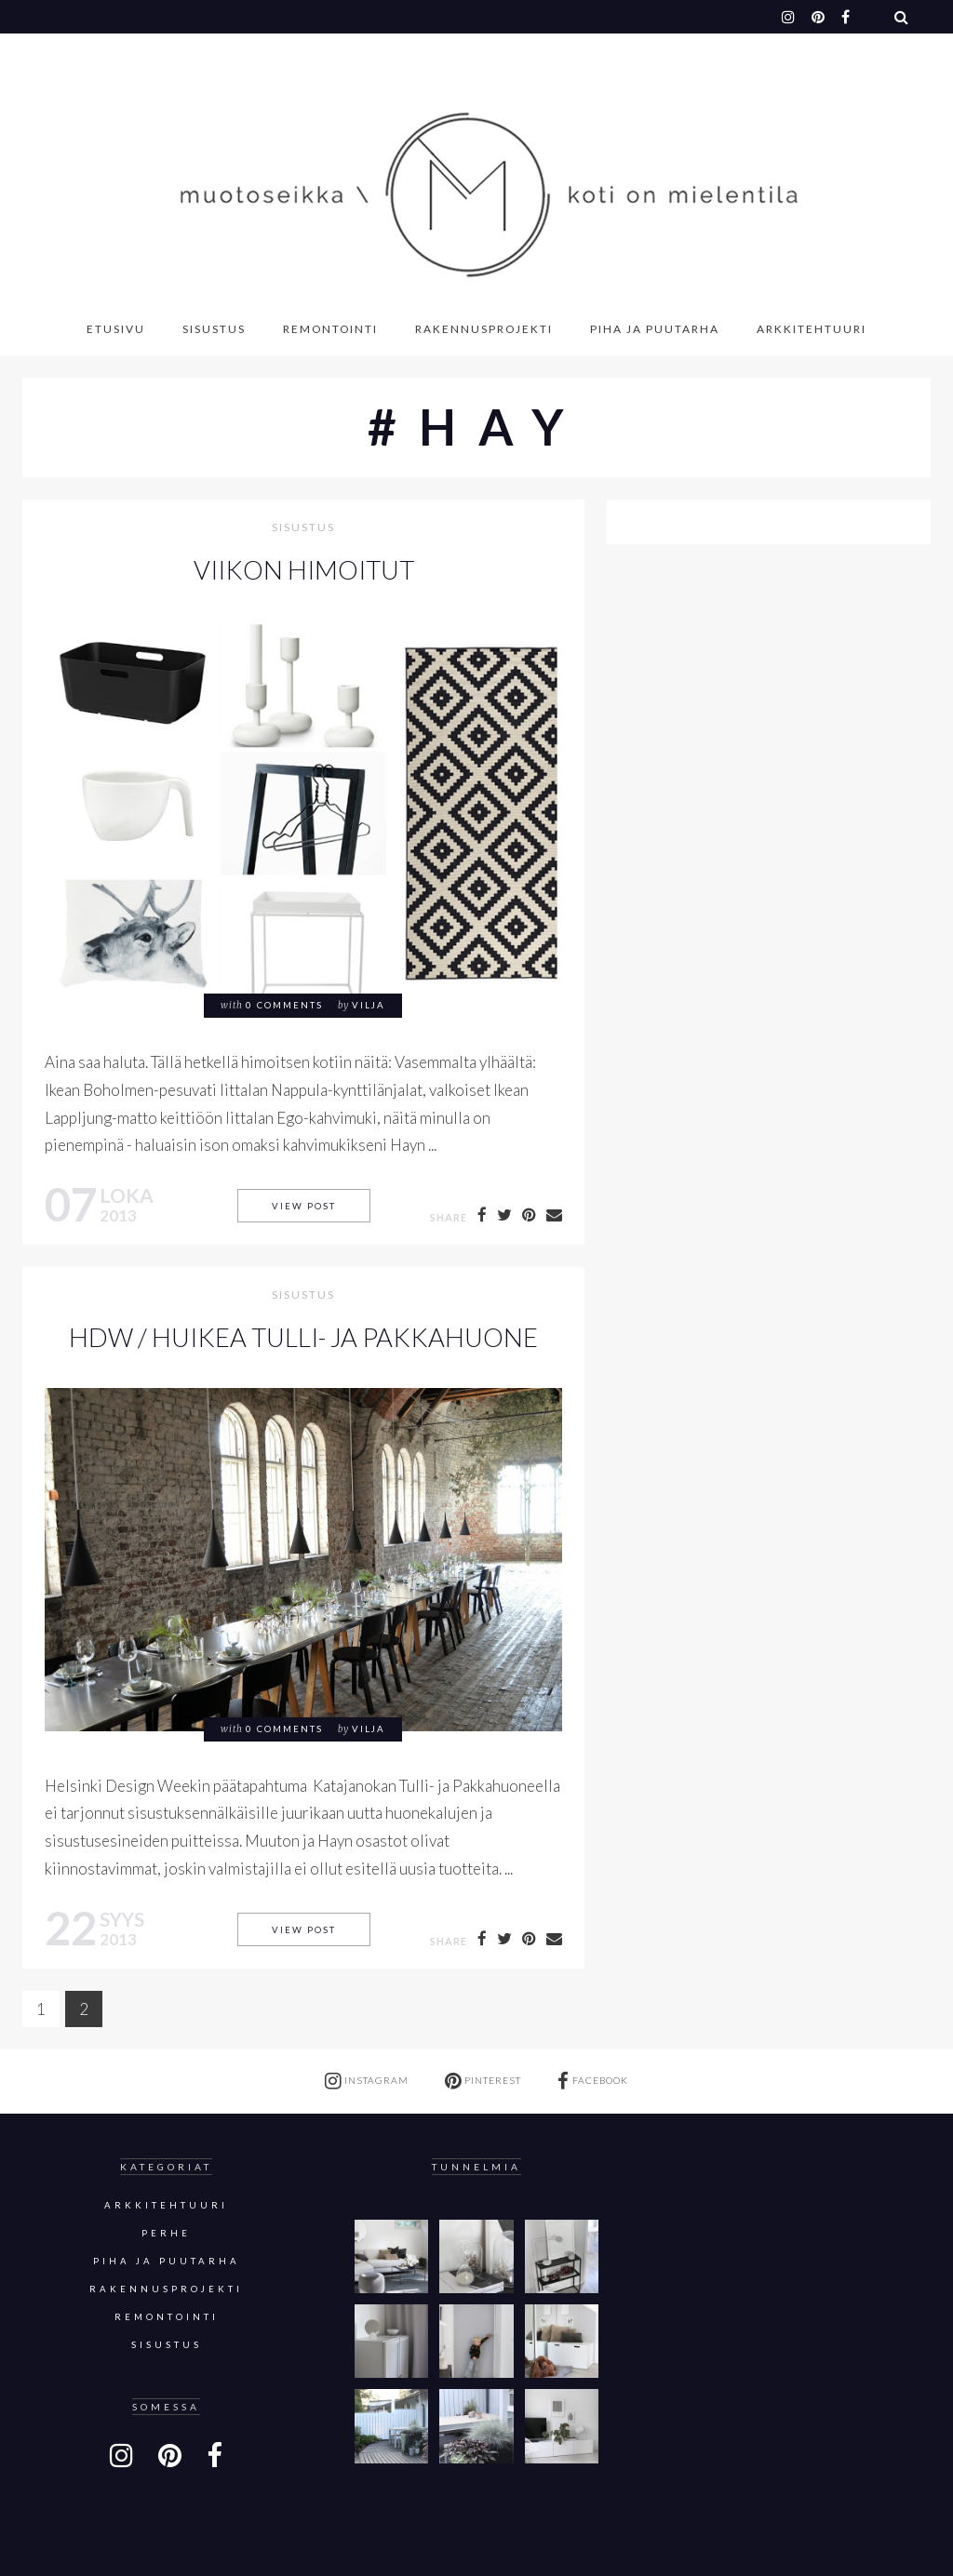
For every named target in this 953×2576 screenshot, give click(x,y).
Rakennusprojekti (484, 329)
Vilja (368, 1005)
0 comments (284, 1005)
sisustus (303, 528)
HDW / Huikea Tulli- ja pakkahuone (303, 1337)
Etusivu (116, 329)
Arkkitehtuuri (811, 329)
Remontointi (330, 329)
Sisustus (214, 329)
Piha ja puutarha (654, 329)
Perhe (166, 2233)
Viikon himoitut (304, 569)
